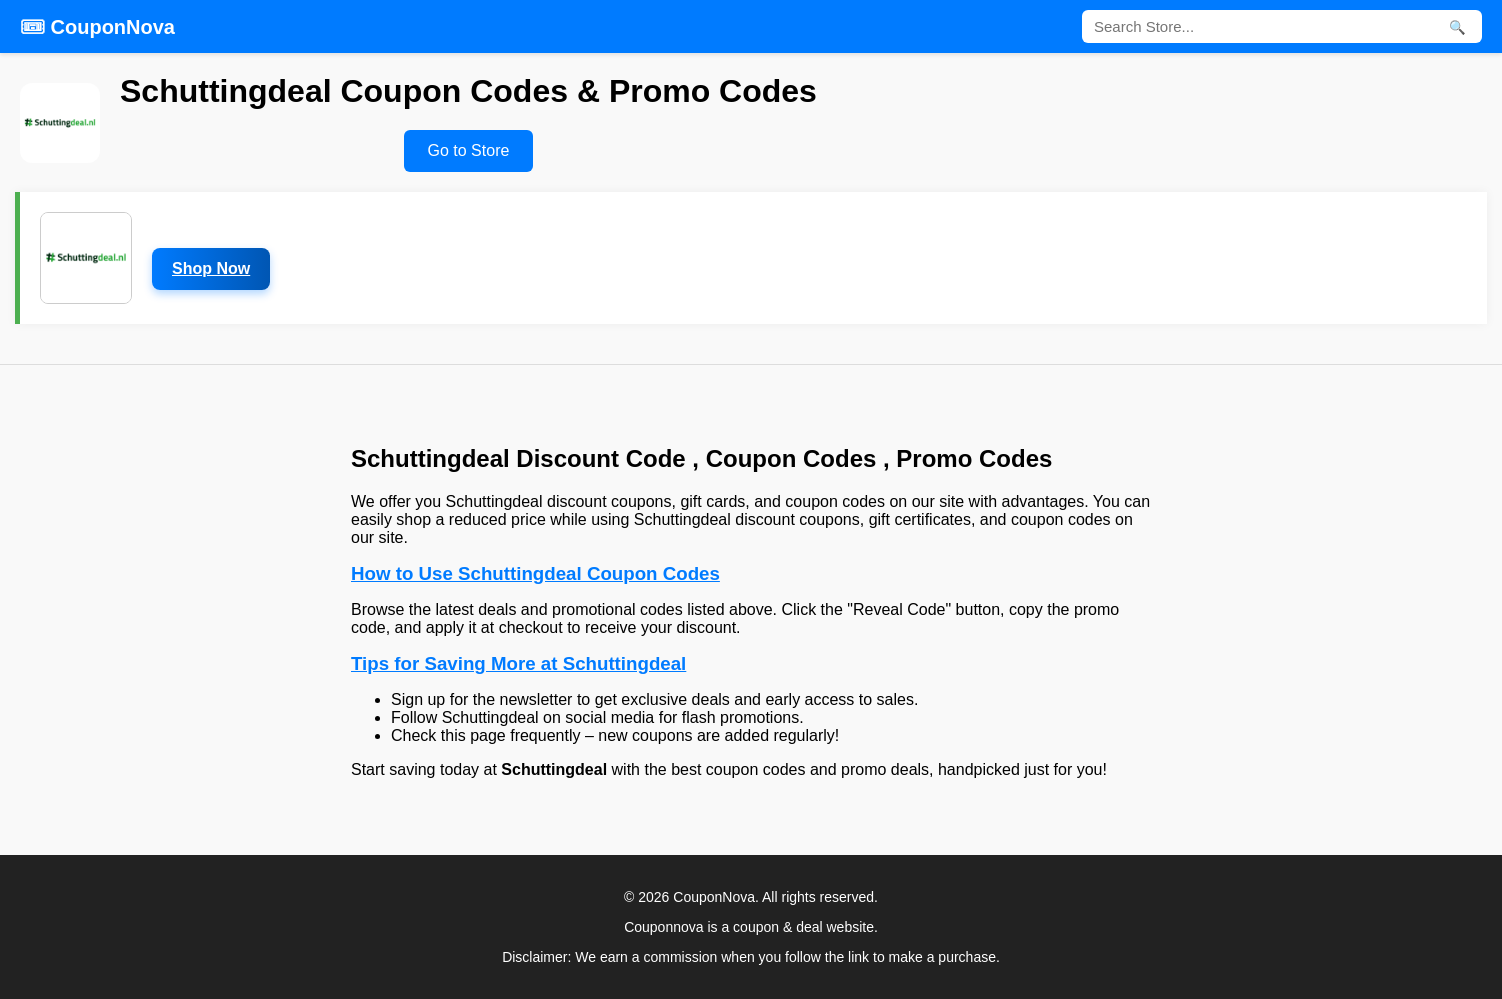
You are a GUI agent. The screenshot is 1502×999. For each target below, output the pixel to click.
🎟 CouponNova (97, 27)
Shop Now (211, 268)
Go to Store (469, 150)
